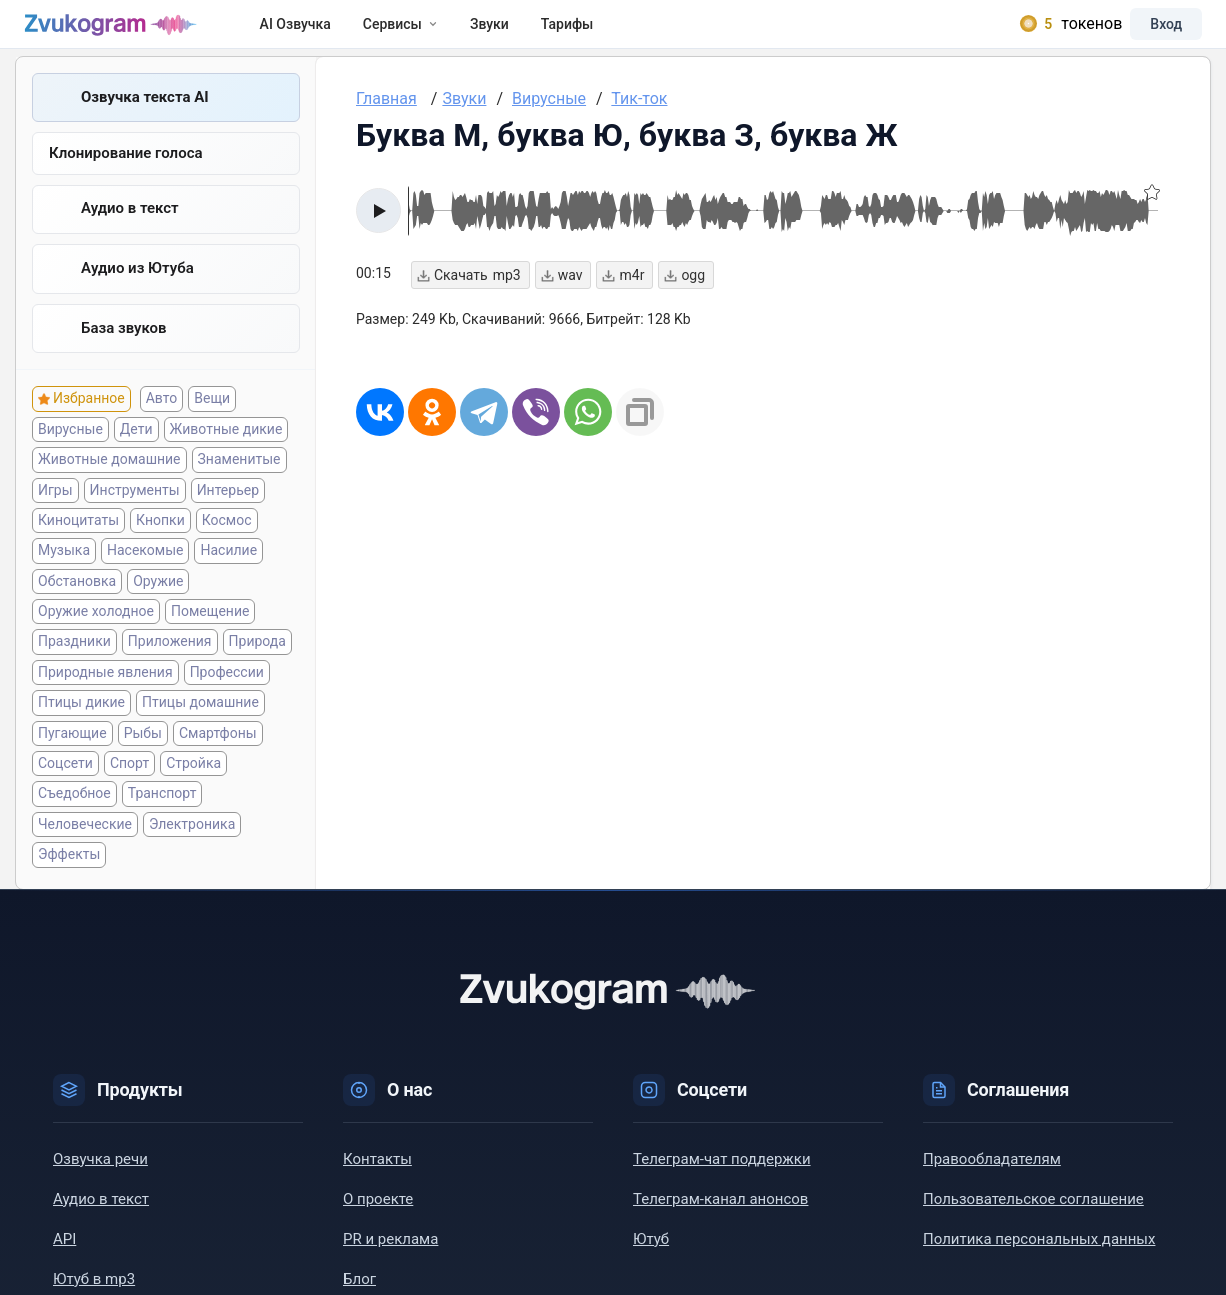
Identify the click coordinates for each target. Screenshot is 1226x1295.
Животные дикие (226, 447)
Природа (257, 660)
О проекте (378, 1217)
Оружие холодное (96, 629)
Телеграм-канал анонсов (720, 1217)
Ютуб (651, 1257)
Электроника (192, 842)
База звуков (124, 345)
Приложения (170, 660)
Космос (227, 538)
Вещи (212, 417)
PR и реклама (390, 1257)
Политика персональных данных (1039, 1257)
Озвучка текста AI (145, 113)
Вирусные (70, 447)
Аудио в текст (130, 225)
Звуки (508, 32)
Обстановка (77, 599)
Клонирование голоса (126, 170)
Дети (136, 447)
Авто (162, 417)
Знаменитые (239, 477)
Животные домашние (109, 477)
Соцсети (65, 781)
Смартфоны (218, 751)
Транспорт (162, 812)
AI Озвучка (314, 32)
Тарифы (586, 32)
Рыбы (143, 751)
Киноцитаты (78, 538)
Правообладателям (992, 1177)
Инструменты (135, 508)
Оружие (158, 599)
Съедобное (74, 812)
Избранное (89, 417)
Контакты (377, 1177)
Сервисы (419, 32)
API (64, 1257)
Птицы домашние (200, 720)
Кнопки (160, 538)
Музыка (64, 568)
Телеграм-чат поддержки (722, 1177)
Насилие (228, 568)
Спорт (129, 781)
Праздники (74, 660)
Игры (55, 508)
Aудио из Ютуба (137, 285)
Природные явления (105, 690)
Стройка (193, 781)
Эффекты (69, 872)
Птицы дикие (81, 720)
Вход (1150, 32)
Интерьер (228, 508)
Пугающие (72, 751)
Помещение (210, 629)
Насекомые (145, 568)
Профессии (227, 690)
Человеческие (85, 842)
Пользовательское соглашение (1033, 1217)
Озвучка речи (100, 1177)
